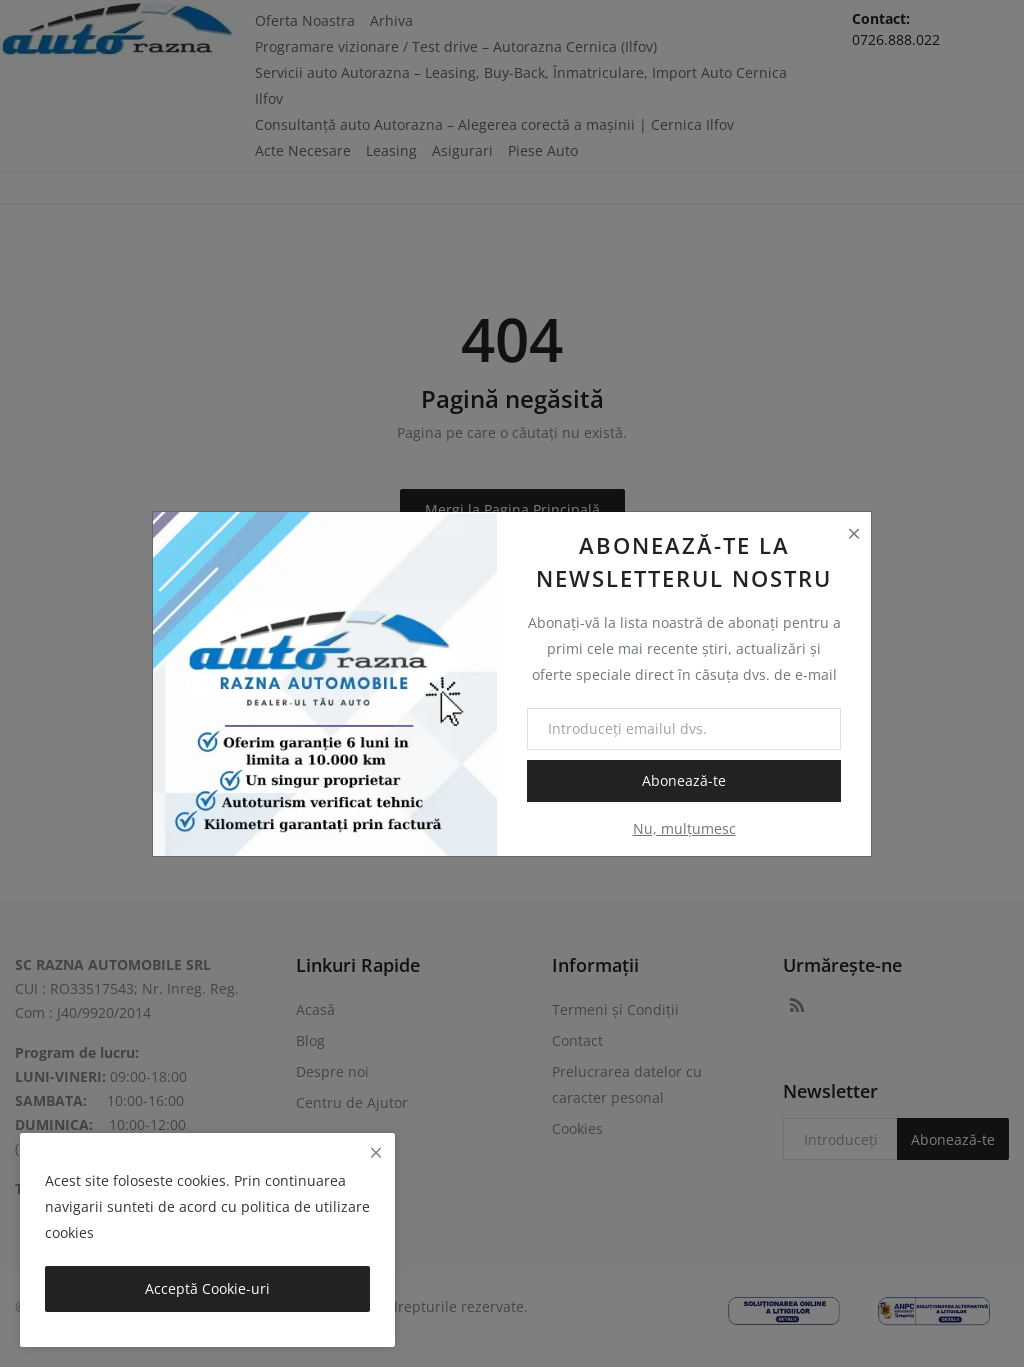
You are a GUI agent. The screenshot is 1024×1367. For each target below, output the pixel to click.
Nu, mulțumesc (684, 828)
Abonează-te (684, 780)
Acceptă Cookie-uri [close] (207, 1288)
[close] (376, 1152)
